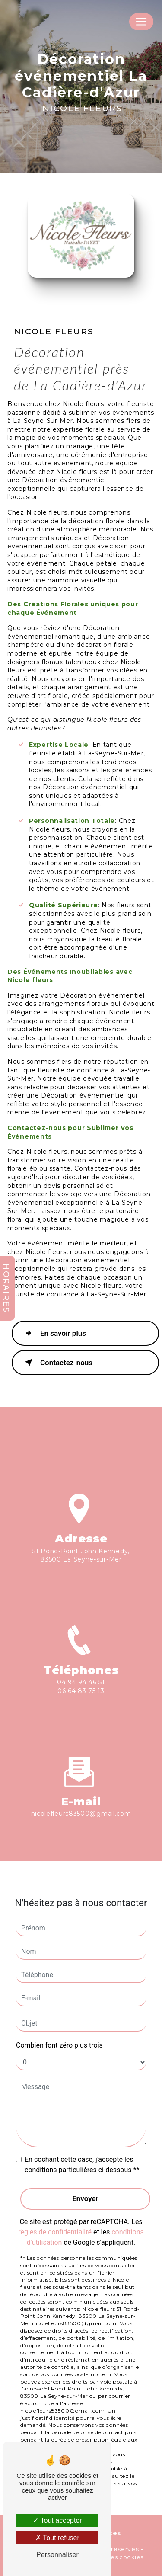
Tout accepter (57, 2520)
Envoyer (85, 2198)
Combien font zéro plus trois (59, 2045)
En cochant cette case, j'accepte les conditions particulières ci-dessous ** (82, 2164)
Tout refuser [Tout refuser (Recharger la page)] (57, 2537)
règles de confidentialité (55, 2232)
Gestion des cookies (112, 2557)
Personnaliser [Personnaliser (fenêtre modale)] (57, 2554)
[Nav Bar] (141, 21)
